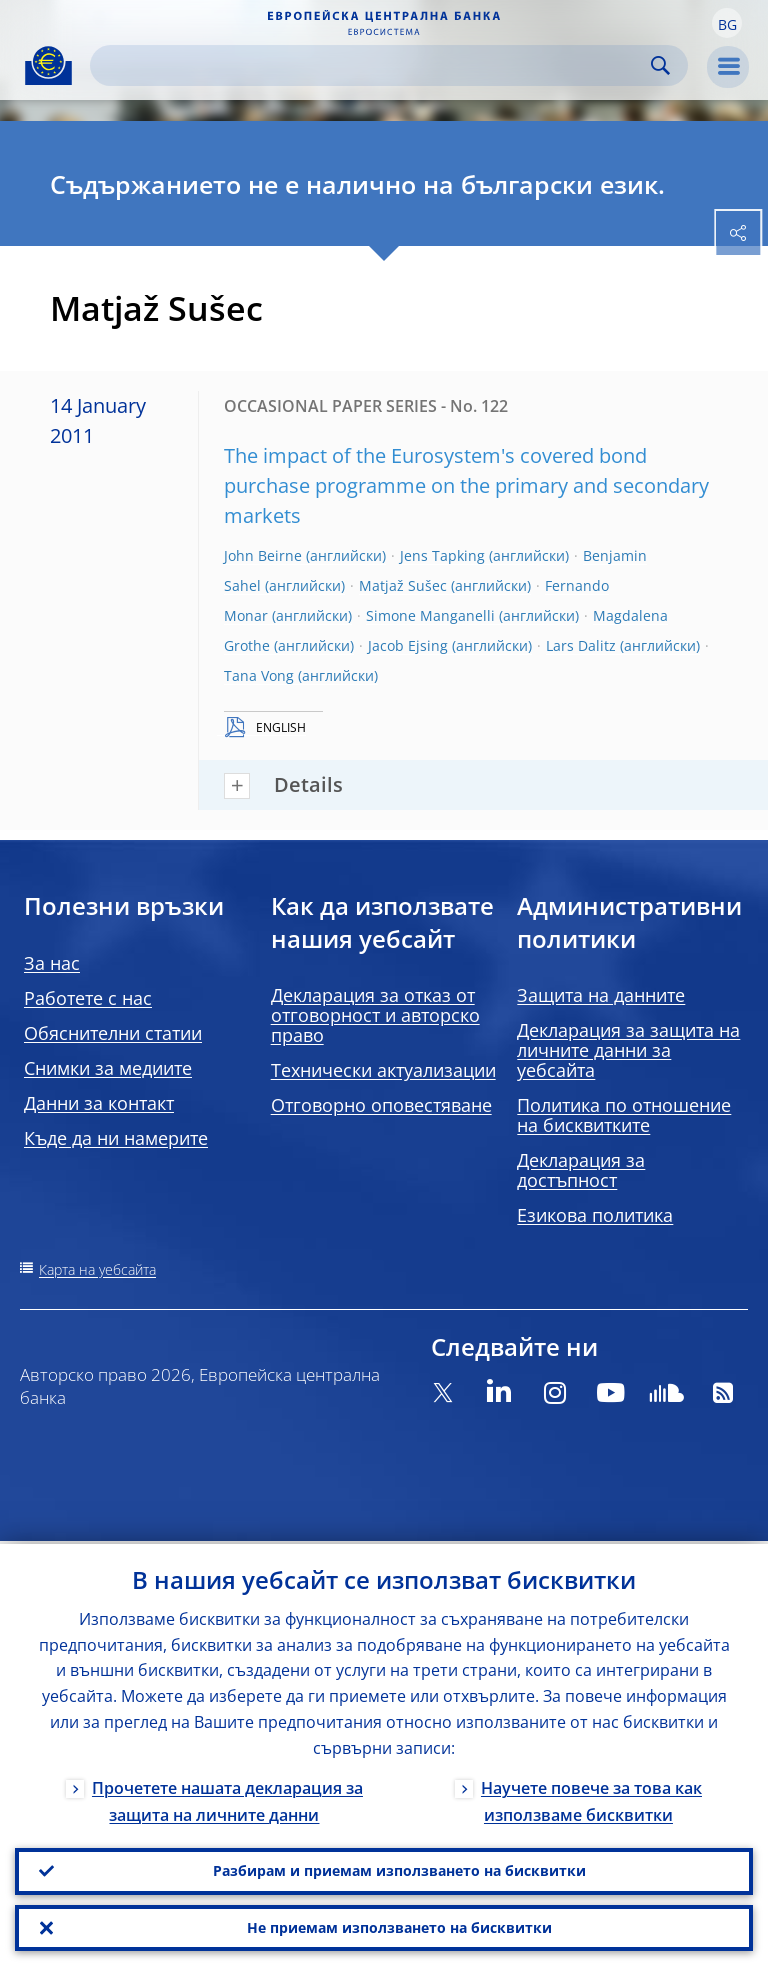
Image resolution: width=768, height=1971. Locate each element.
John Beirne (263, 555)
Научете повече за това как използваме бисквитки (591, 1797)
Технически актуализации (383, 1070)
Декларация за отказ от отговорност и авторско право (375, 1015)
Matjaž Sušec (403, 585)
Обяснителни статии (113, 1033)
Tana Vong (259, 675)
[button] (727, 23)
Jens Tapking (442, 555)
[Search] (373, 65)
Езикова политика (595, 1215)
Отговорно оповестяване (381, 1105)
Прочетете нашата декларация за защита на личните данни (227, 1797)
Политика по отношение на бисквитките (624, 1115)
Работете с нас (88, 998)
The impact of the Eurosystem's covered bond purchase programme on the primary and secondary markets (466, 485)
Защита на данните (601, 995)
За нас (52, 963)
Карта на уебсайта (97, 1269)
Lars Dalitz (581, 645)
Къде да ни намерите (116, 1138)
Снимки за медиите (108, 1068)
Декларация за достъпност (581, 1170)
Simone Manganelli (430, 615)
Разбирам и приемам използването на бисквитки (399, 1868)
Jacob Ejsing (408, 645)
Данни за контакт (99, 1103)
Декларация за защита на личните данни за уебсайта (628, 1050)
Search (660, 65)
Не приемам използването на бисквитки (399, 1926)
